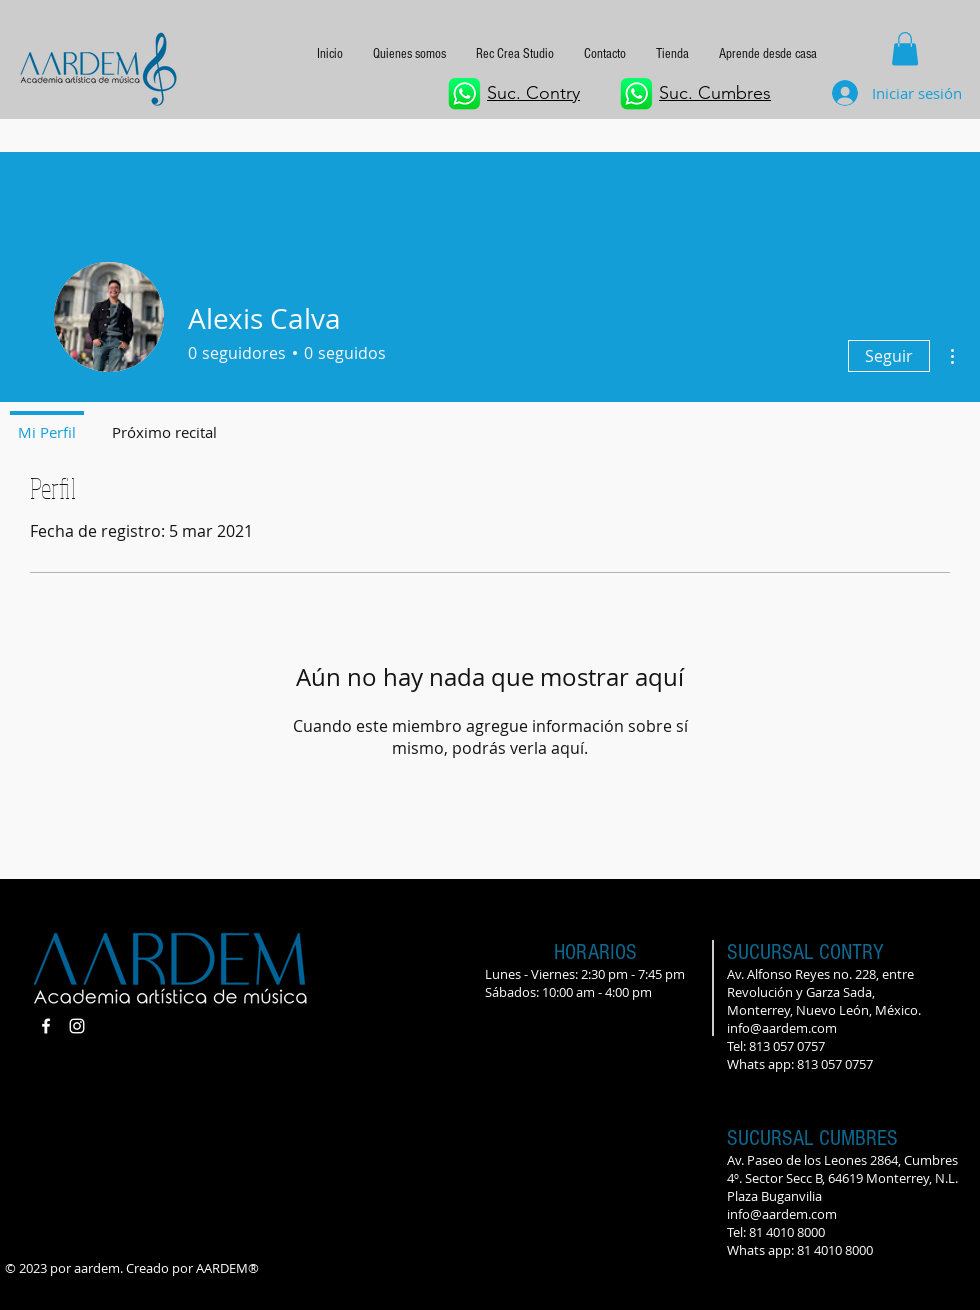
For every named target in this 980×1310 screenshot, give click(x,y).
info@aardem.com (782, 1028)
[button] (768, 54)
